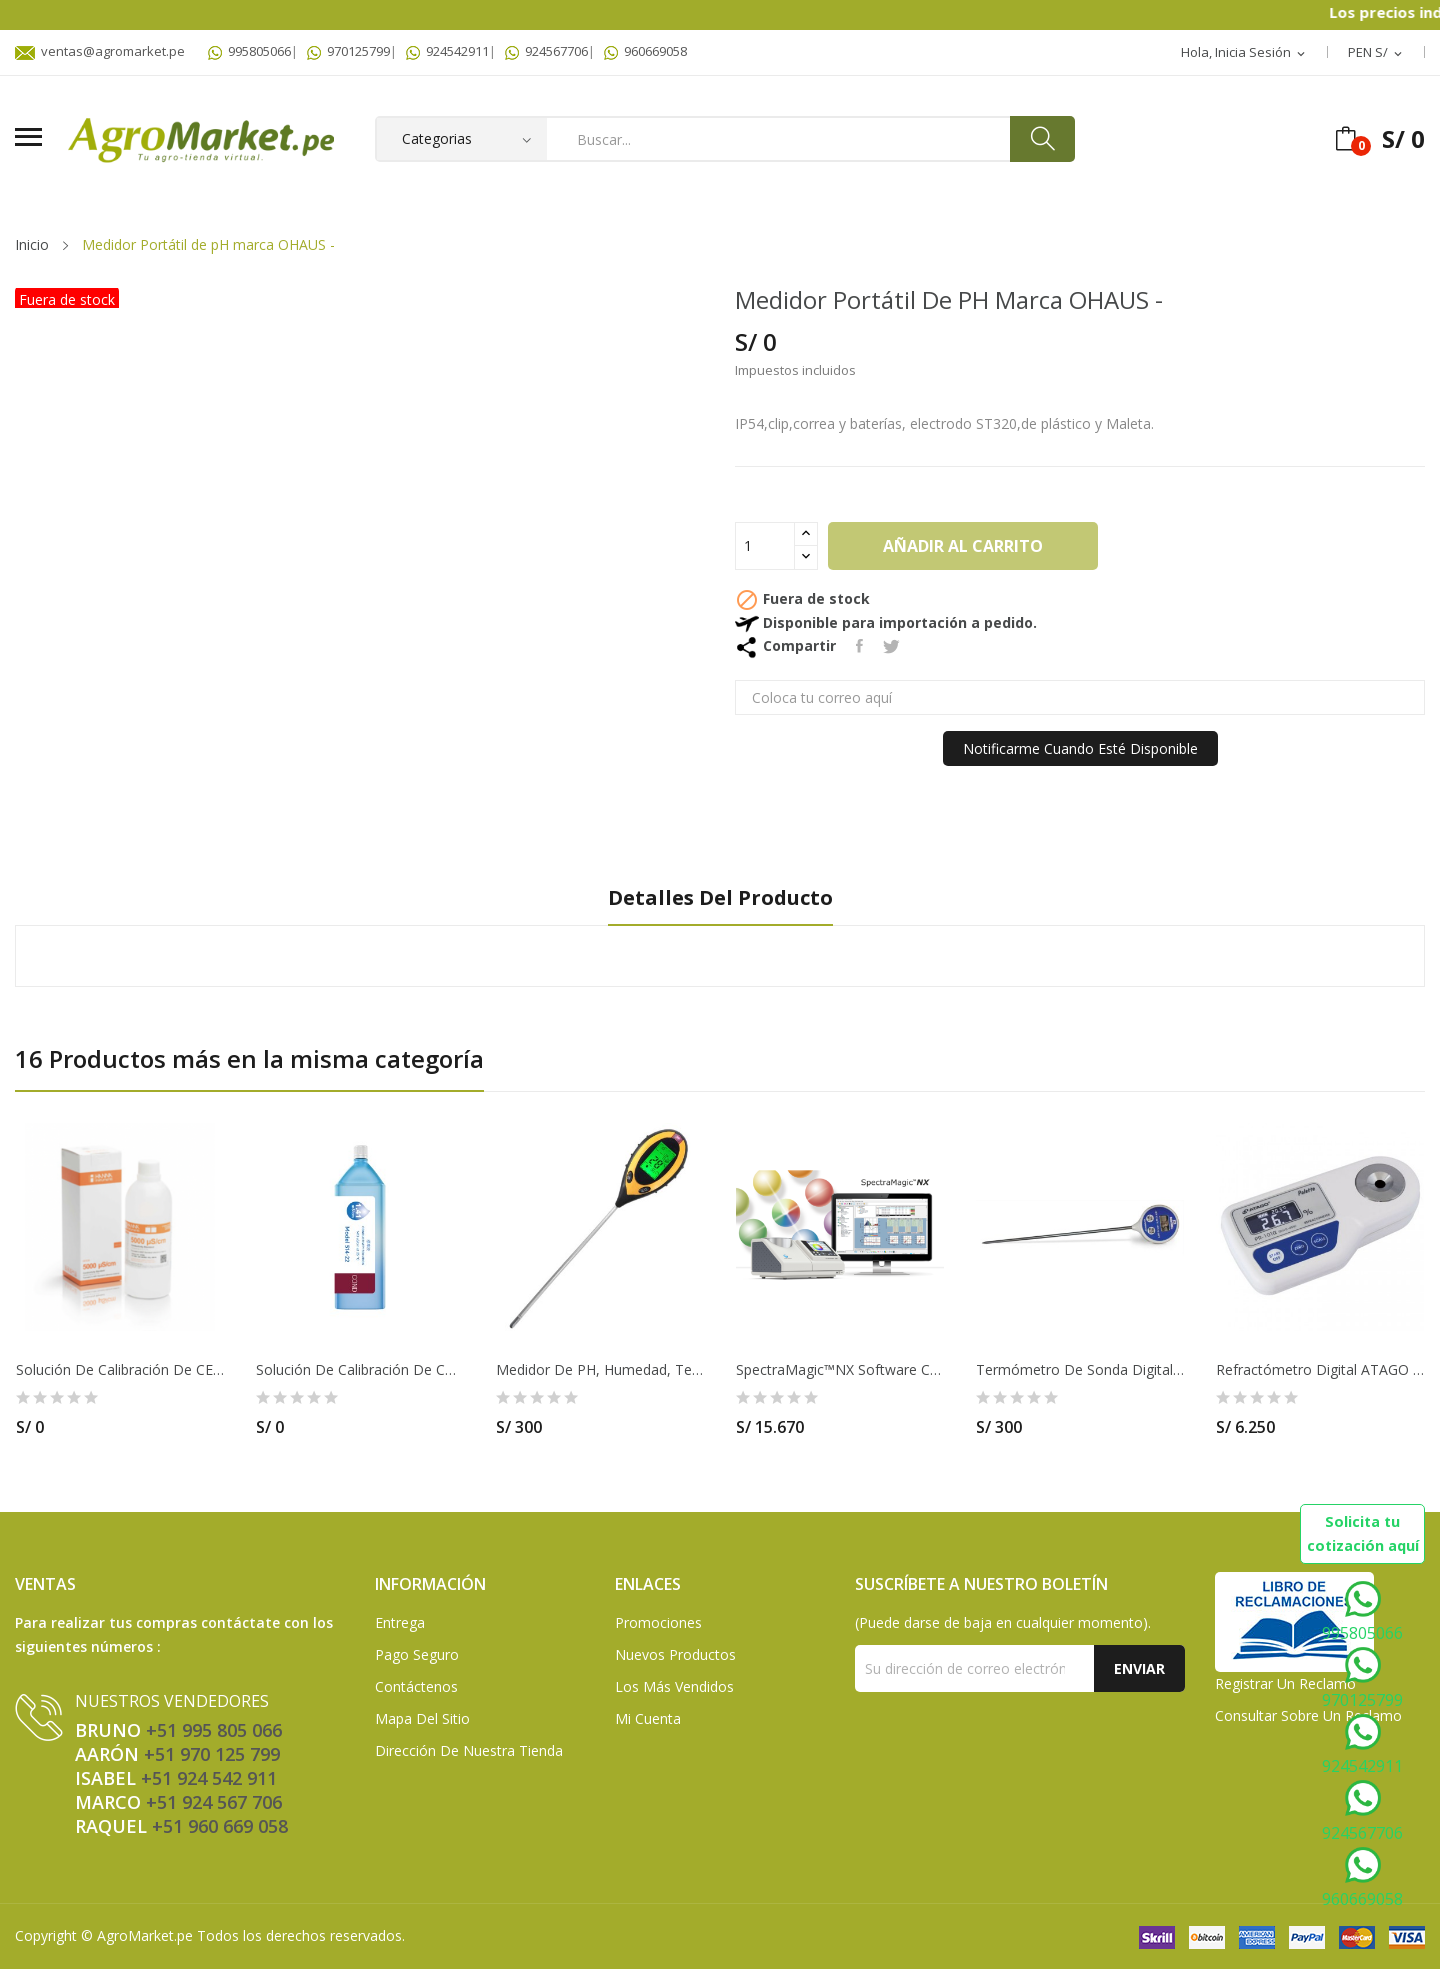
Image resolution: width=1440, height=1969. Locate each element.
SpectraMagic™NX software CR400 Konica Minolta (840, 1370)
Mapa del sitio (422, 1718)
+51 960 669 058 (220, 1826)
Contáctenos (416, 1686)
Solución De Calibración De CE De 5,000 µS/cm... (120, 1370)
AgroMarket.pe (145, 1935)
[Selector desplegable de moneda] (1376, 53)
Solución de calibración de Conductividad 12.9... (360, 1370)
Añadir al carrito (963, 546)
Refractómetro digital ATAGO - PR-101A (1320, 1370)
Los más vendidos (674, 1686)
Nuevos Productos (675, 1654)
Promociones (658, 1622)
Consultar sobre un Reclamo (1308, 1715)
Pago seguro (417, 1654)
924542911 (447, 51)
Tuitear (891, 646)
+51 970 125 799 (212, 1754)
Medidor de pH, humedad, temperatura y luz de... (600, 1370)
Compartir (859, 646)
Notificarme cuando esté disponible (1080, 748)
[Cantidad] (765, 546)
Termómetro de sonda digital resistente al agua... (1080, 1370)
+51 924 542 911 (209, 1778)
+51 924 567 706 (214, 1802)
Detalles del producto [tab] (720, 898)
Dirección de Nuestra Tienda (469, 1750)
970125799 (348, 51)
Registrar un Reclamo (1285, 1683)
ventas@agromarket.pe (100, 51)
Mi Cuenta (648, 1718)
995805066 (249, 51)
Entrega (400, 1622)
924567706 (546, 51)
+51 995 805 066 (214, 1730)
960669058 (645, 51)
